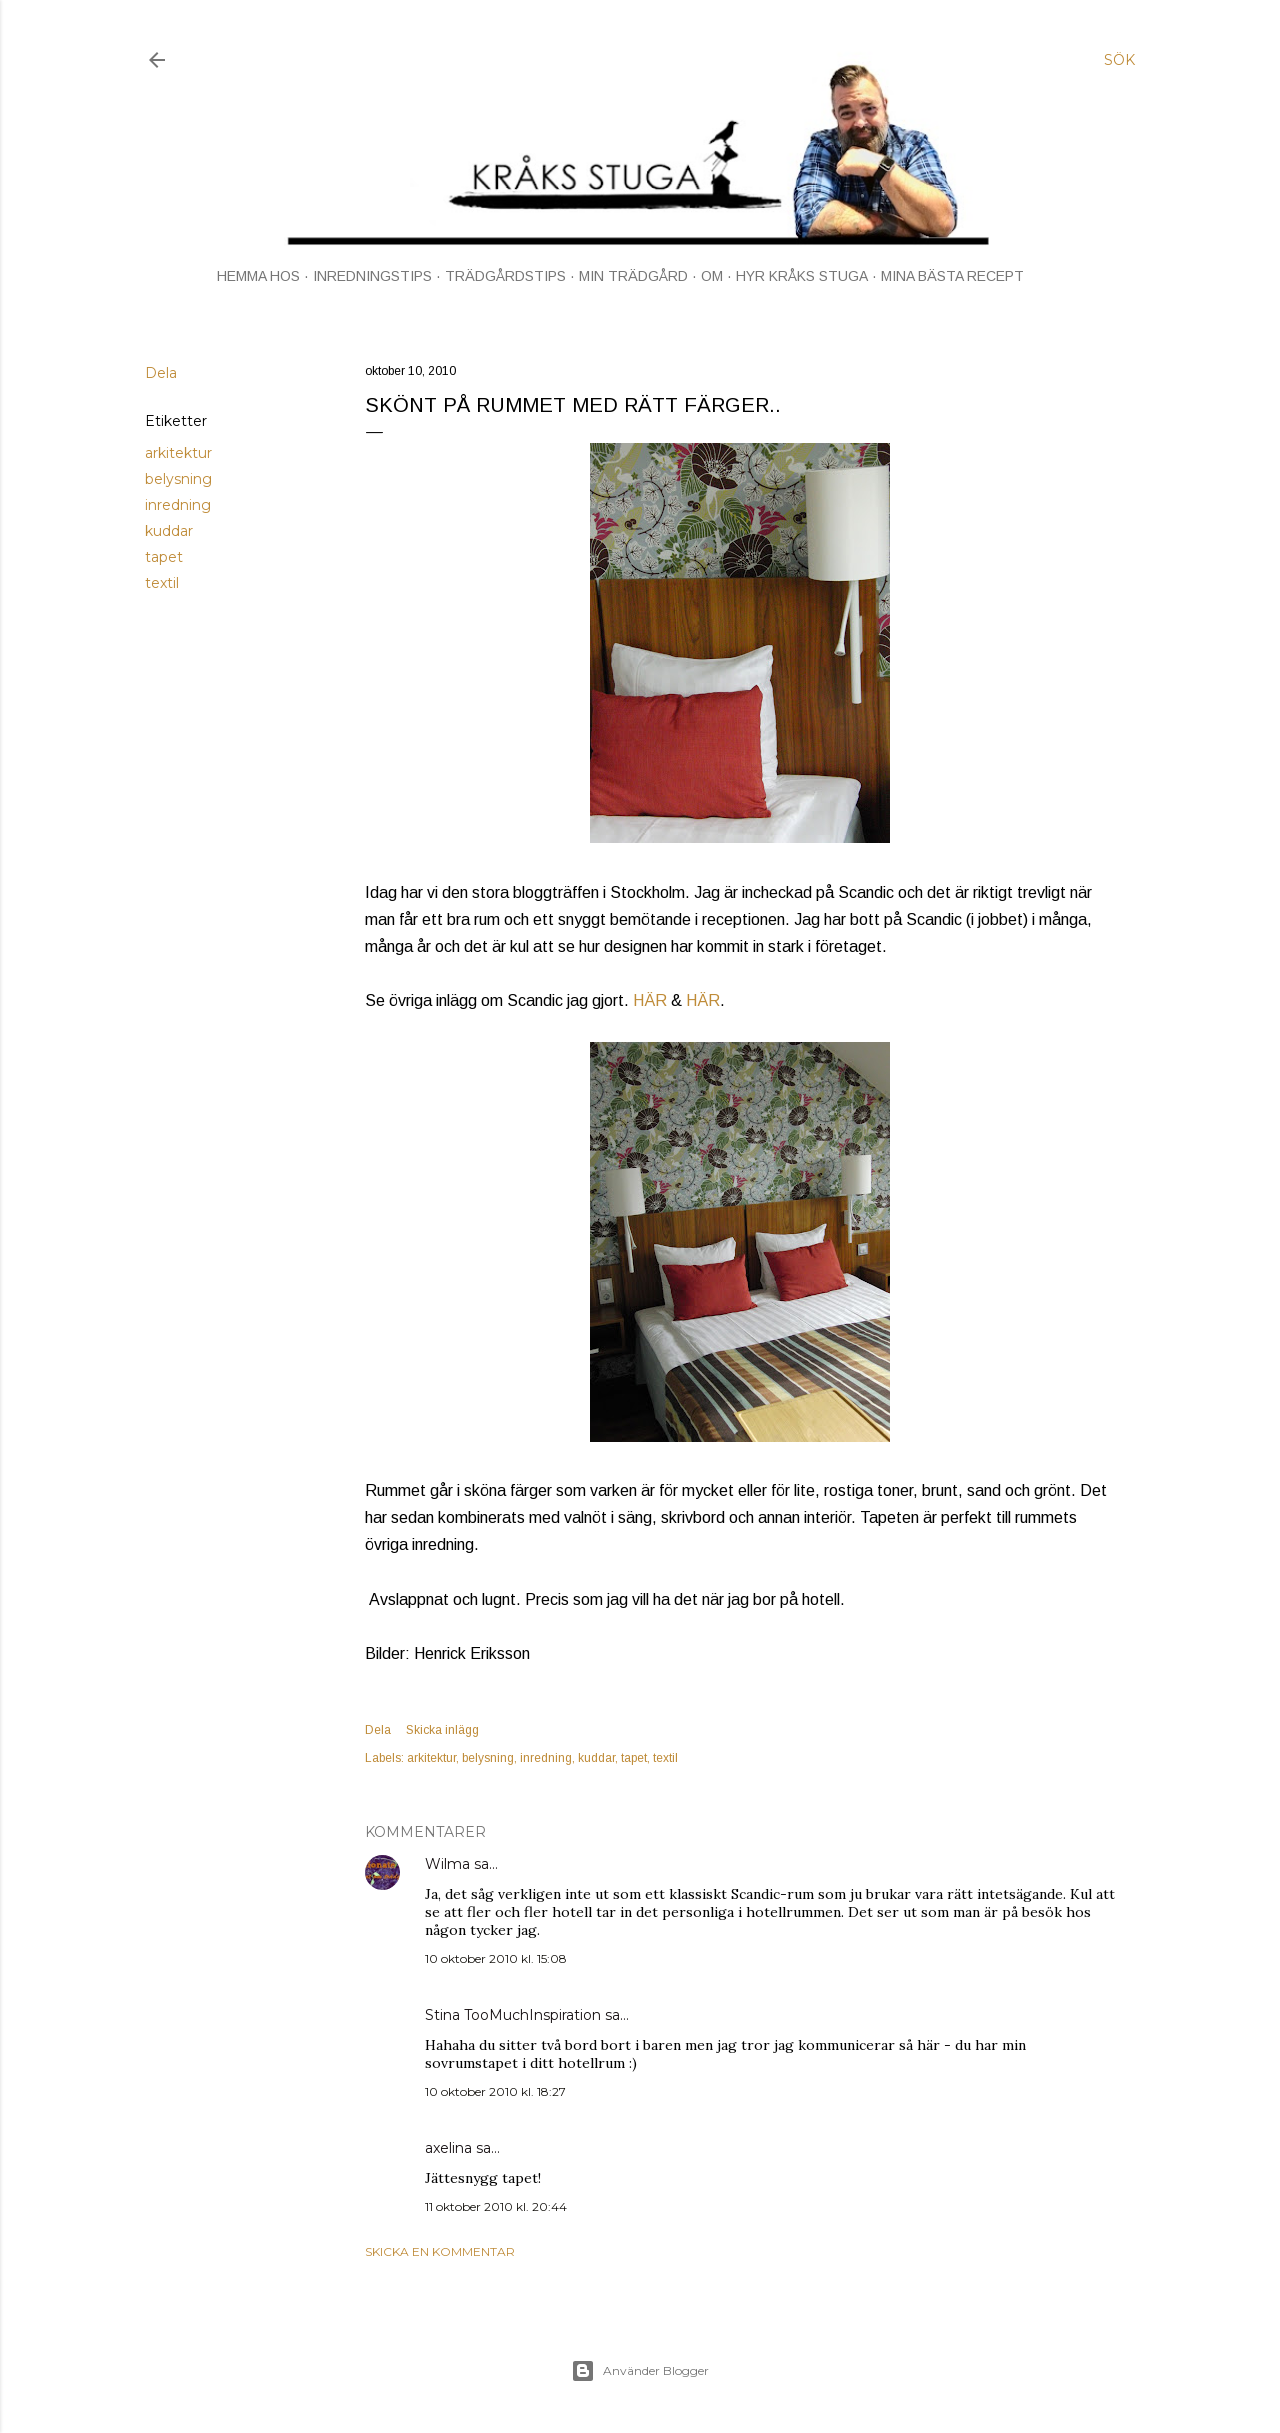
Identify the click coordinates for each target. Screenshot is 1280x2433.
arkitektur (178, 453)
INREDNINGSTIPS (372, 276)
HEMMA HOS (258, 276)
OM (712, 276)
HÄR (650, 1000)
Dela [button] (161, 373)
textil (162, 583)
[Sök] (1119, 60)
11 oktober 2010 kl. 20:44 (496, 2206)
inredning (178, 505)
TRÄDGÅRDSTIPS (505, 276)
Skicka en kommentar (440, 2251)
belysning (178, 479)
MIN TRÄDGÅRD (633, 276)
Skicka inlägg (442, 1730)
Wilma (447, 1864)
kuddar (169, 531)
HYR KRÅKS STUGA (802, 276)
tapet (164, 557)
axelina (448, 2148)
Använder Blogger (640, 2371)
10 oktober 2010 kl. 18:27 (495, 2091)
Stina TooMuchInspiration (513, 2015)
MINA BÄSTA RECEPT (952, 276)
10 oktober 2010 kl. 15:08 (496, 1958)
